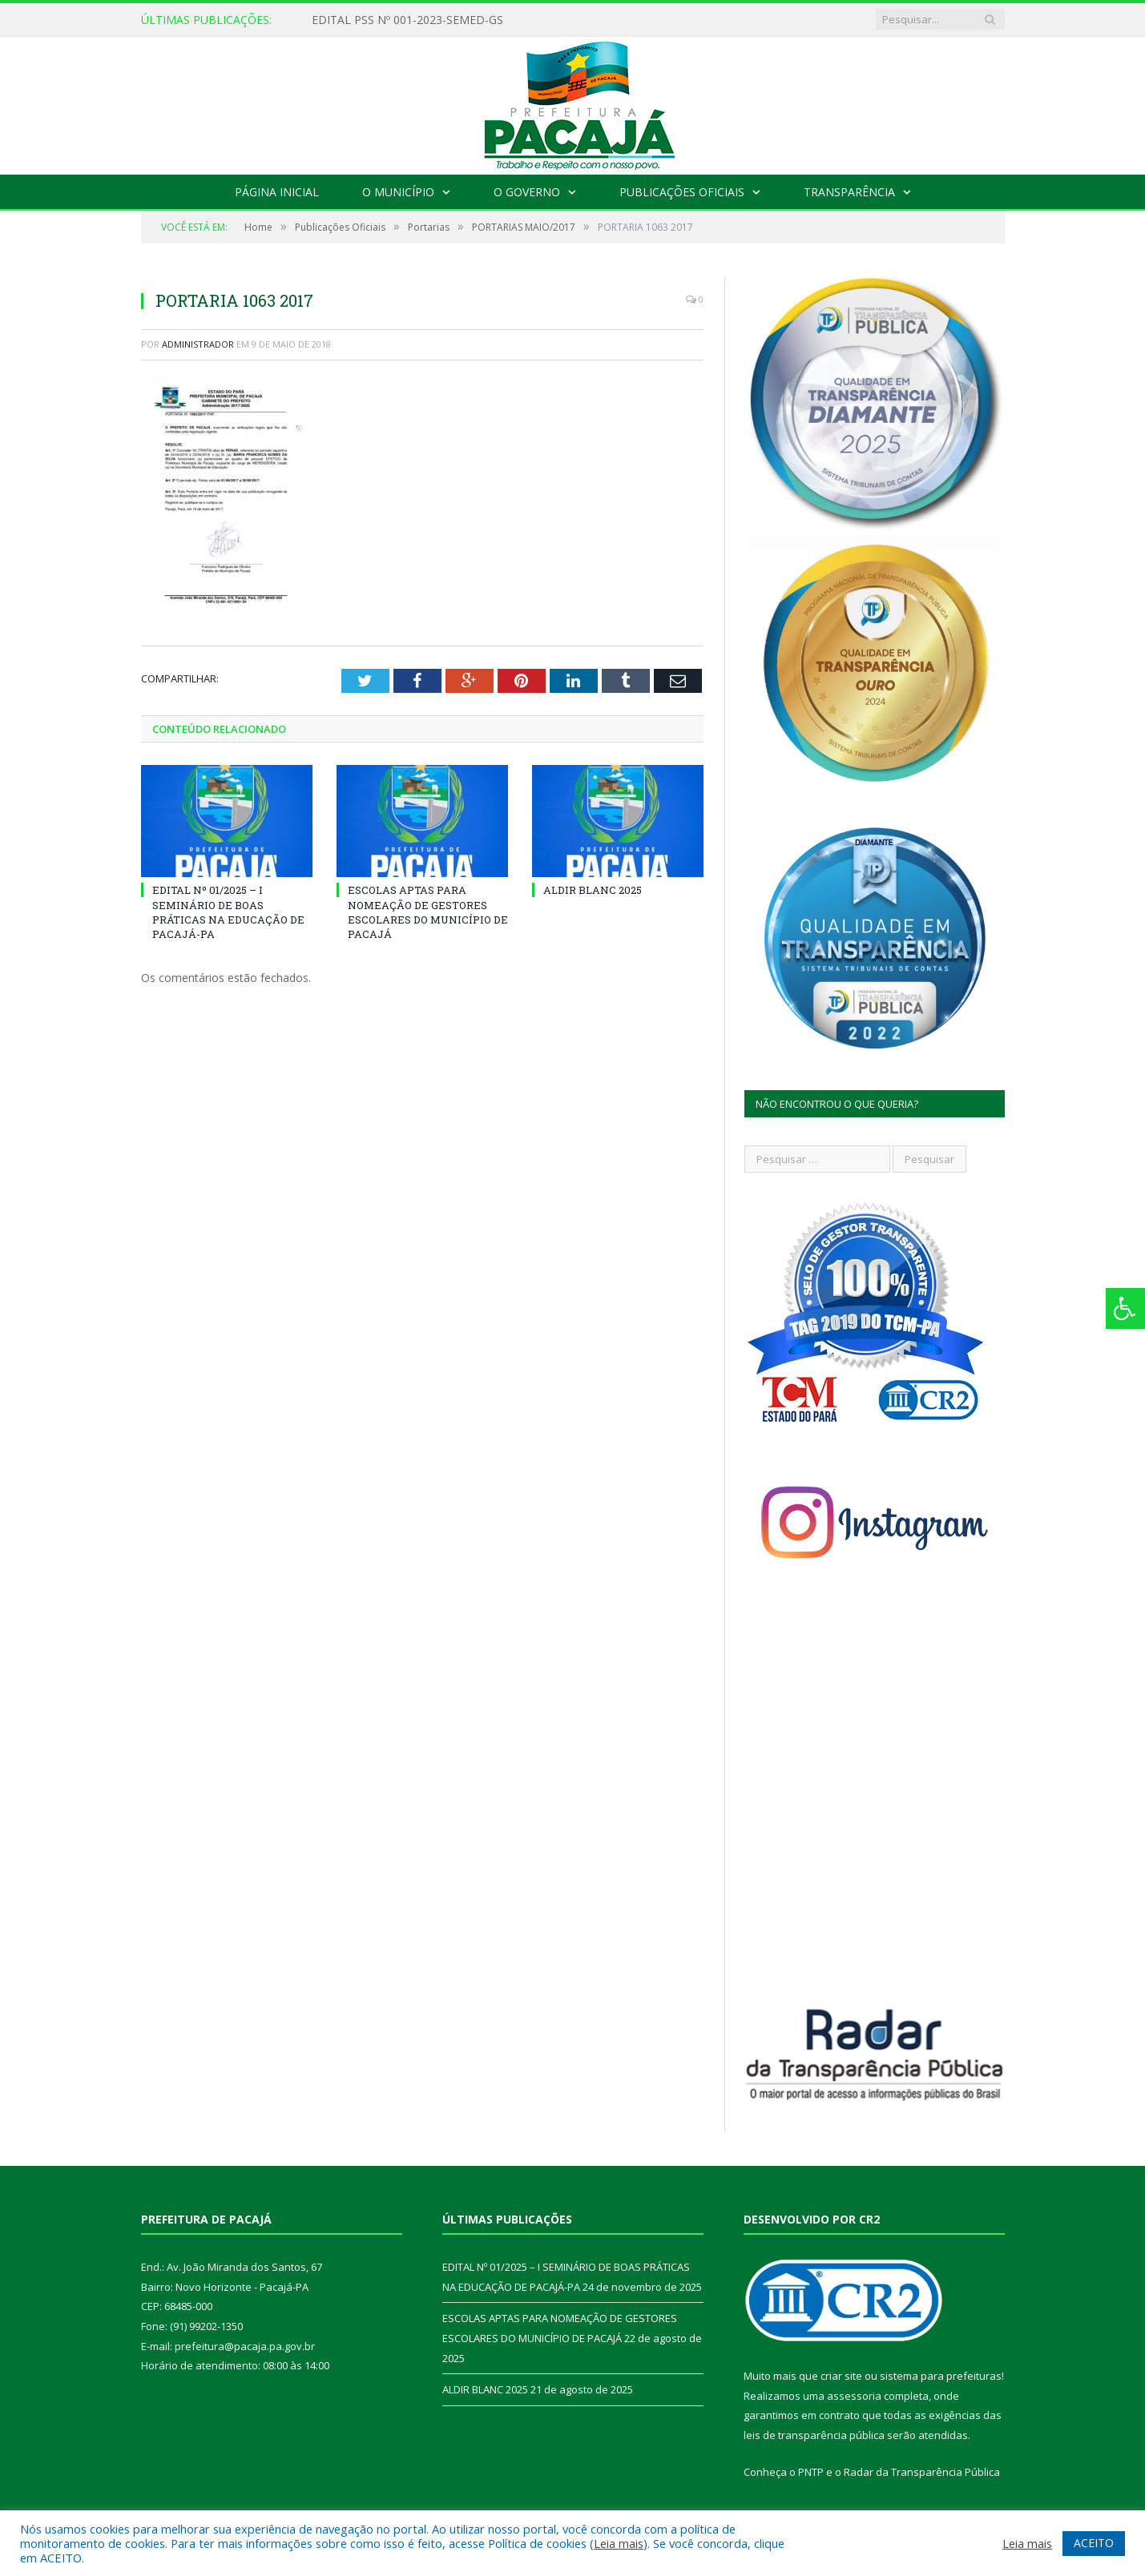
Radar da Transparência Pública (922, 2472)
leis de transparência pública (814, 2435)
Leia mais (618, 2543)
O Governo (527, 191)
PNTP (811, 2472)
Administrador (198, 344)
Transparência (849, 191)
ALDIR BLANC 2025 (592, 890)
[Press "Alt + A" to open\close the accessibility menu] (1125, 1308)
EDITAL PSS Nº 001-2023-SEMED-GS (407, 20)
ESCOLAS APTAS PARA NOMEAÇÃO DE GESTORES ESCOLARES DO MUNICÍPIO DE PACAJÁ (428, 912)
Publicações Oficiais (681, 191)
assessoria (854, 2396)
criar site (841, 2376)
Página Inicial (277, 191)
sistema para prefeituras (941, 2376)
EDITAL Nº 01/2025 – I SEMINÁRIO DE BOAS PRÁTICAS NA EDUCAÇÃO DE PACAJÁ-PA (228, 912)
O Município (398, 191)
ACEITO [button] (1094, 2542)
